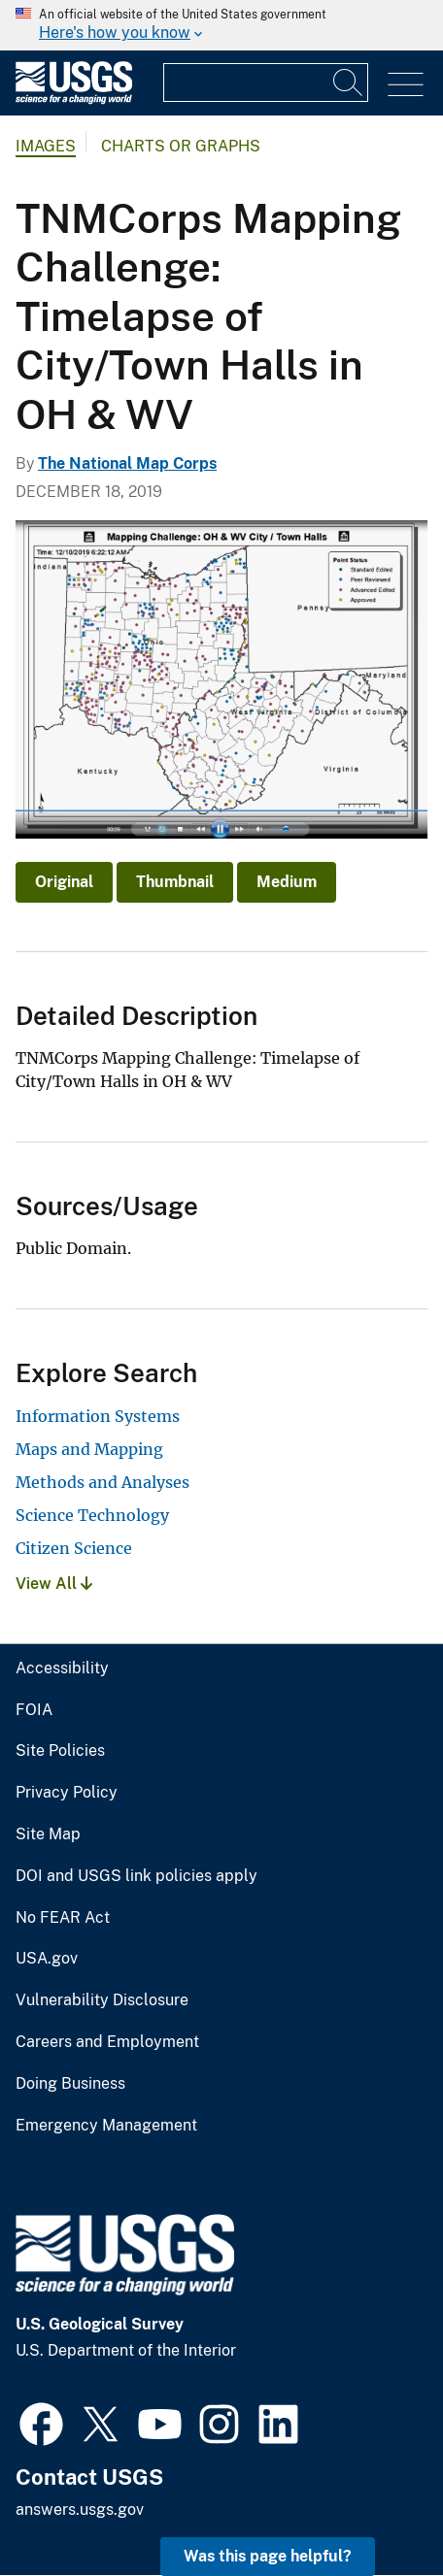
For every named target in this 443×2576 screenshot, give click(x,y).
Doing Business (70, 2084)
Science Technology (92, 1515)
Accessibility (62, 1668)
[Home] (74, 99)
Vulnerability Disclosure (102, 2000)
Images (46, 146)
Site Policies (60, 1751)
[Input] (265, 82)
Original (64, 882)
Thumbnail (175, 882)
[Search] (348, 82)
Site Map (48, 1834)
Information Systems (98, 1416)
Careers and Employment (107, 2042)
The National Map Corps (127, 463)
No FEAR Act (63, 1918)
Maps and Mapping (89, 1449)
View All (54, 1583)
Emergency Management (106, 2125)
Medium (286, 882)
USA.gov (47, 1958)
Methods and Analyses (102, 1482)
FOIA (34, 1710)
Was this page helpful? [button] (268, 2556)
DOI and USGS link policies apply (136, 1876)
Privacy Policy (67, 1792)
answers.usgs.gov (80, 2509)
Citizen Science (74, 1548)
